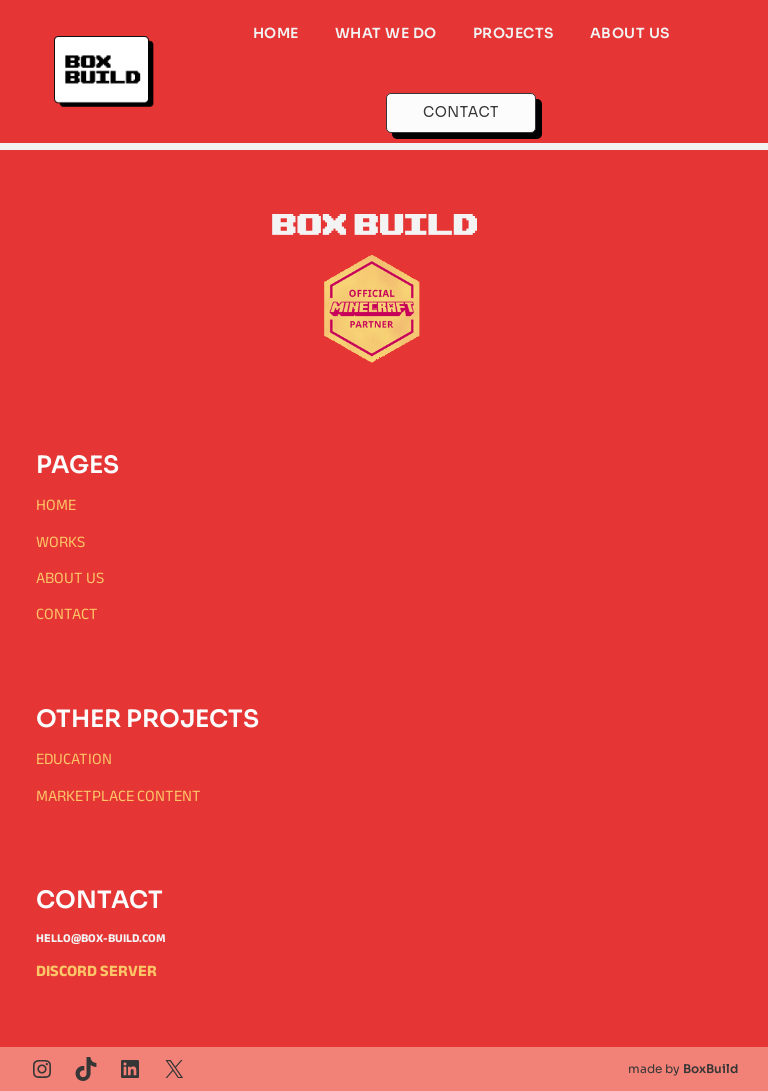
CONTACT (461, 112)
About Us (70, 577)
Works (60, 541)
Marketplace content (118, 795)
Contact (67, 613)
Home (56, 504)
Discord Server (96, 970)
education (74, 758)
